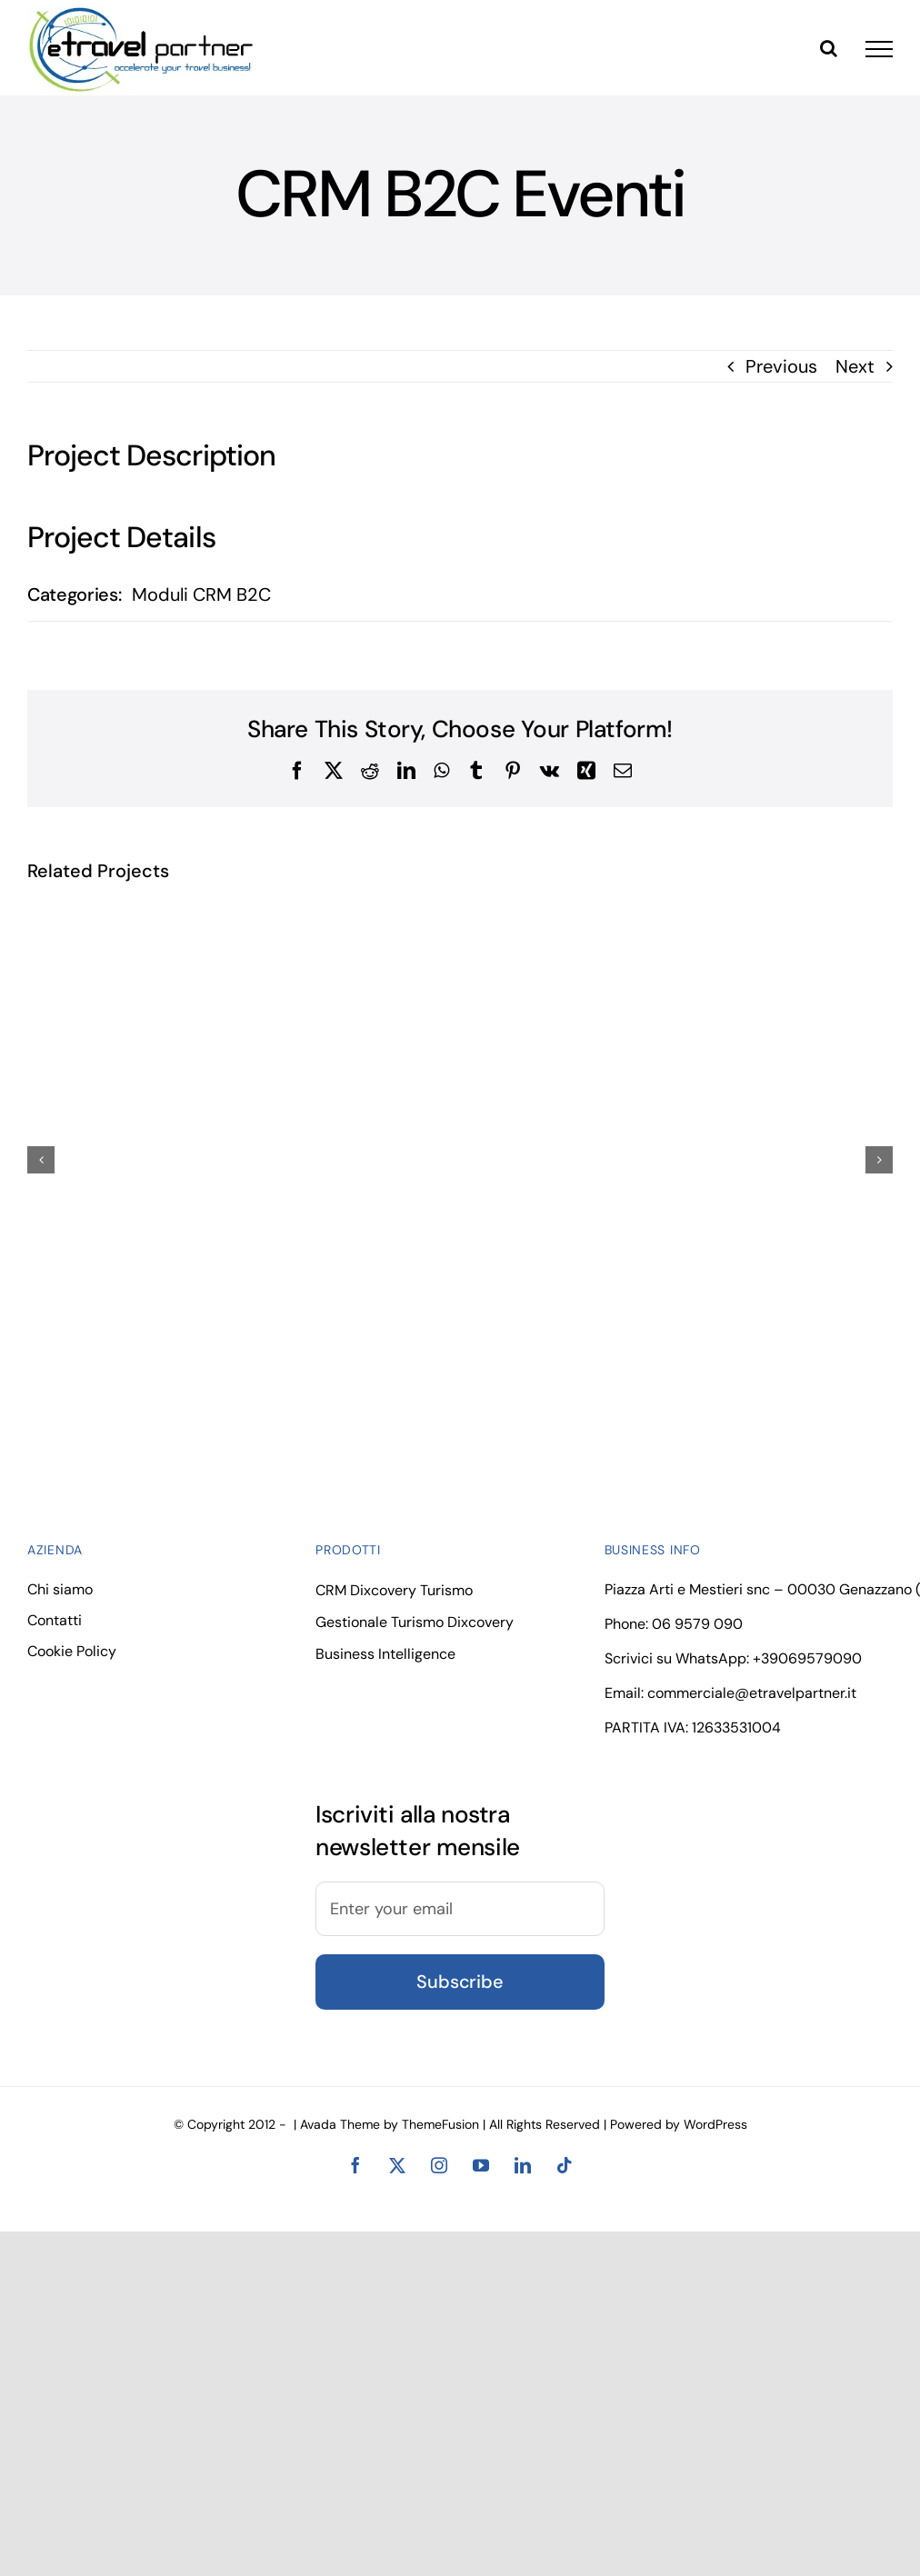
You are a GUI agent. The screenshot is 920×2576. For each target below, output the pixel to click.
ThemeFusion (440, 2124)
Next (855, 366)
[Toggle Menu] (879, 49)
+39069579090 (807, 1658)
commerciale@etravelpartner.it (751, 1692)
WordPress (715, 2124)
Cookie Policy (71, 1651)
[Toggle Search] (828, 48)
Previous (781, 366)
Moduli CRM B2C (201, 594)
